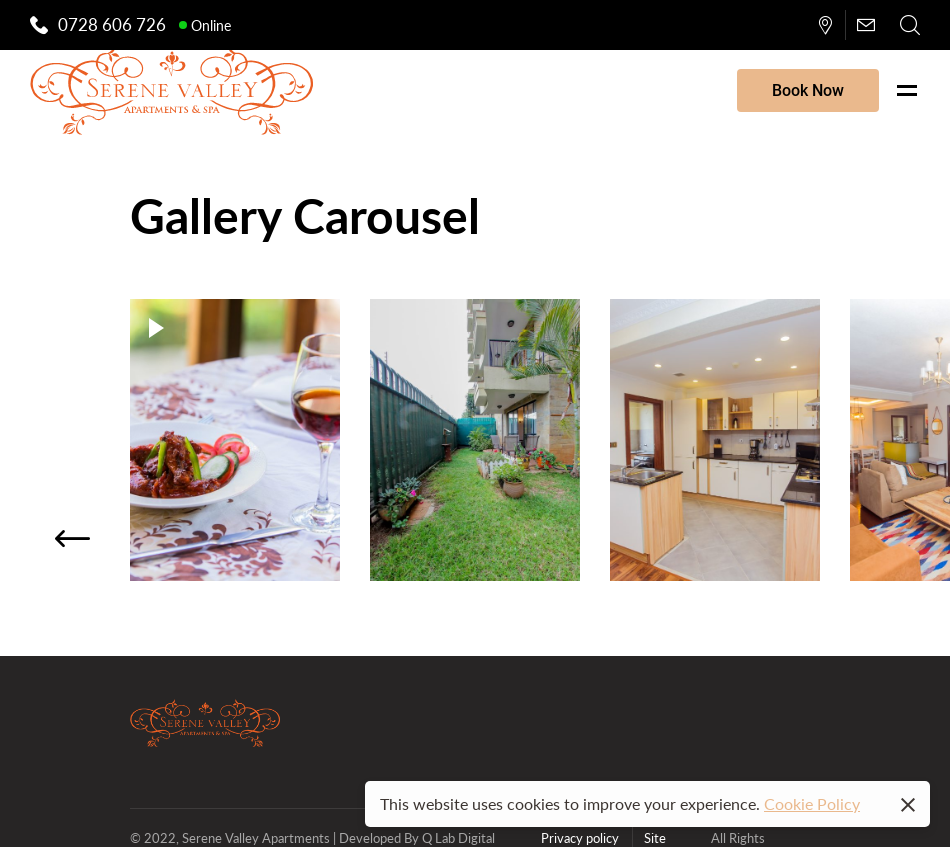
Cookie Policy (812, 803)
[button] (72, 538)
